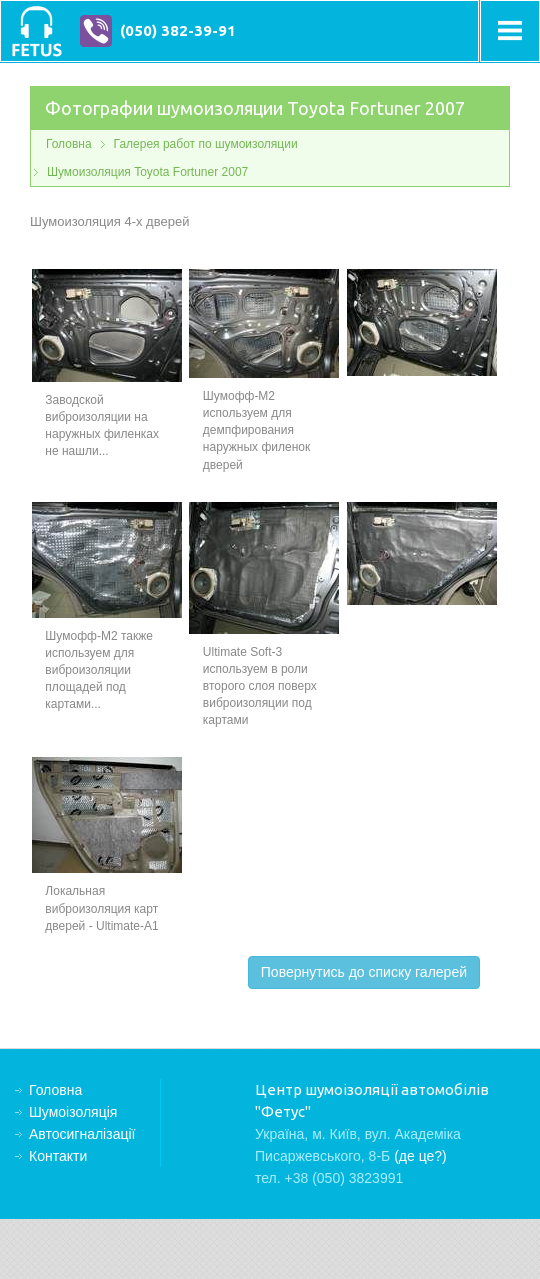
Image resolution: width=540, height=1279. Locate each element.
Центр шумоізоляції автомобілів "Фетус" (36, 31)
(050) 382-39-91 (178, 30)
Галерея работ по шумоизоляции (206, 144)
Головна (69, 144)
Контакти (58, 1156)
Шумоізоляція (73, 1112)
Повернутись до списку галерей (364, 972)
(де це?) (420, 1156)
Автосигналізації (82, 1134)
